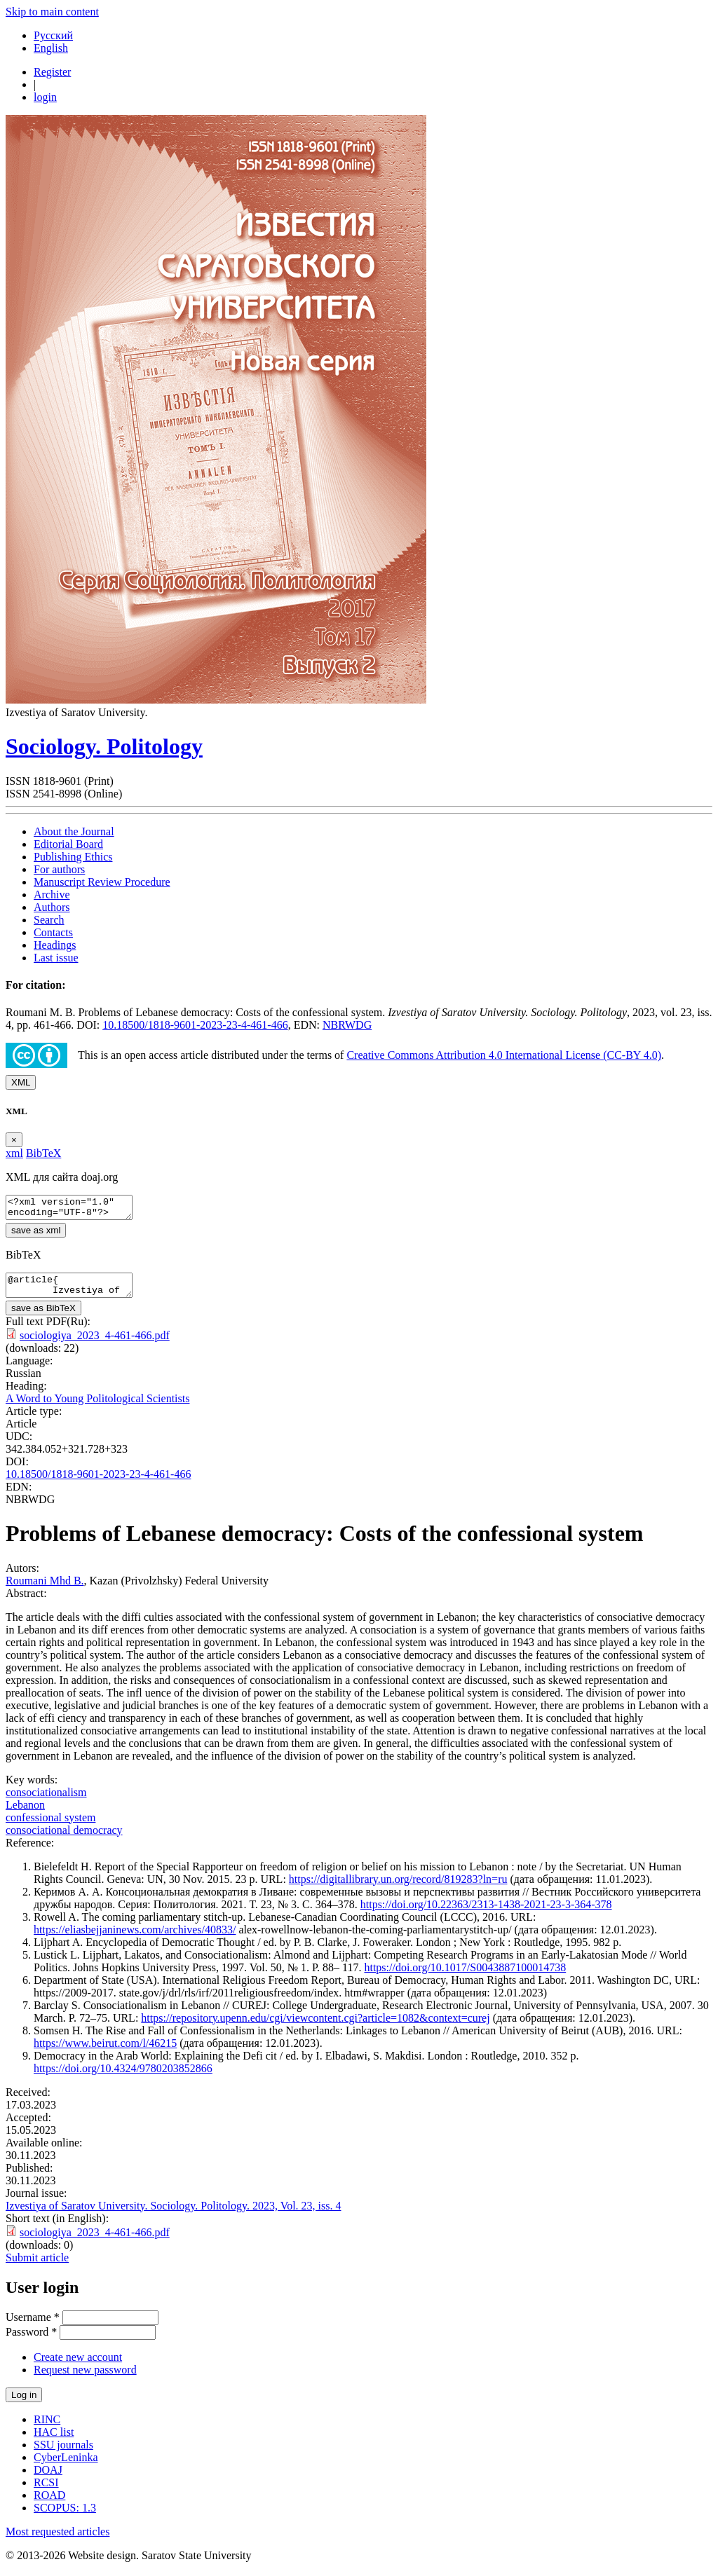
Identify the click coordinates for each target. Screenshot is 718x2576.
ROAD (49, 2503)
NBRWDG (347, 1025)
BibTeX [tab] (43, 1153)
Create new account (78, 2365)
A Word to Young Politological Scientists (97, 1407)
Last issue (56, 958)
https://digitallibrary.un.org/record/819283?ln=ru (398, 1887)
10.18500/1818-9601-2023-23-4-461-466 (194, 1025)
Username (33, 2325)
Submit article (37, 2266)
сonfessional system (50, 1826)
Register (52, 72)
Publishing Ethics (73, 857)
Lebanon (25, 1813)
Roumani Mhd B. (45, 1589)
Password (31, 2340)
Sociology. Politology (104, 746)
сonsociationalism (46, 1801)
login (45, 97)
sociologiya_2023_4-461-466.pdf (95, 1344)
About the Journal (74, 831)
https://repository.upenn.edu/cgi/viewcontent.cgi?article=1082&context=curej (315, 2026)
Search (49, 920)
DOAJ (48, 2478)
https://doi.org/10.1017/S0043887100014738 (465, 1976)
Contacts (53, 932)
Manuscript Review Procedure (102, 882)
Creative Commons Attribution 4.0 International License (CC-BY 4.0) (503, 1055)
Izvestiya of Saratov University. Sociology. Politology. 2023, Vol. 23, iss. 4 (173, 2214)
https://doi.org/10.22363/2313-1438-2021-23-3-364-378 (486, 1913)
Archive (52, 894)
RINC (47, 2428)
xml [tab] (14, 1153)
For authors (59, 869)
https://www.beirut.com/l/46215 (105, 2051)
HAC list (54, 2440)
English (51, 48)
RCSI (46, 2491)
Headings (55, 945)
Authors (52, 907)
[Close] (14, 1139)
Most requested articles (57, 2540)
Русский (53, 35)
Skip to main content (52, 12)
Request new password (85, 2378)
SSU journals (63, 2453)
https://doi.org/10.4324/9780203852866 (123, 2077)
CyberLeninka (66, 2466)
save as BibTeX (43, 1316)
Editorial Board (68, 844)
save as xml (35, 1234)
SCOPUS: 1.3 (65, 2516)
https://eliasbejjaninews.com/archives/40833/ (135, 1938)
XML (20, 1082)
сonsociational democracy (64, 1838)
